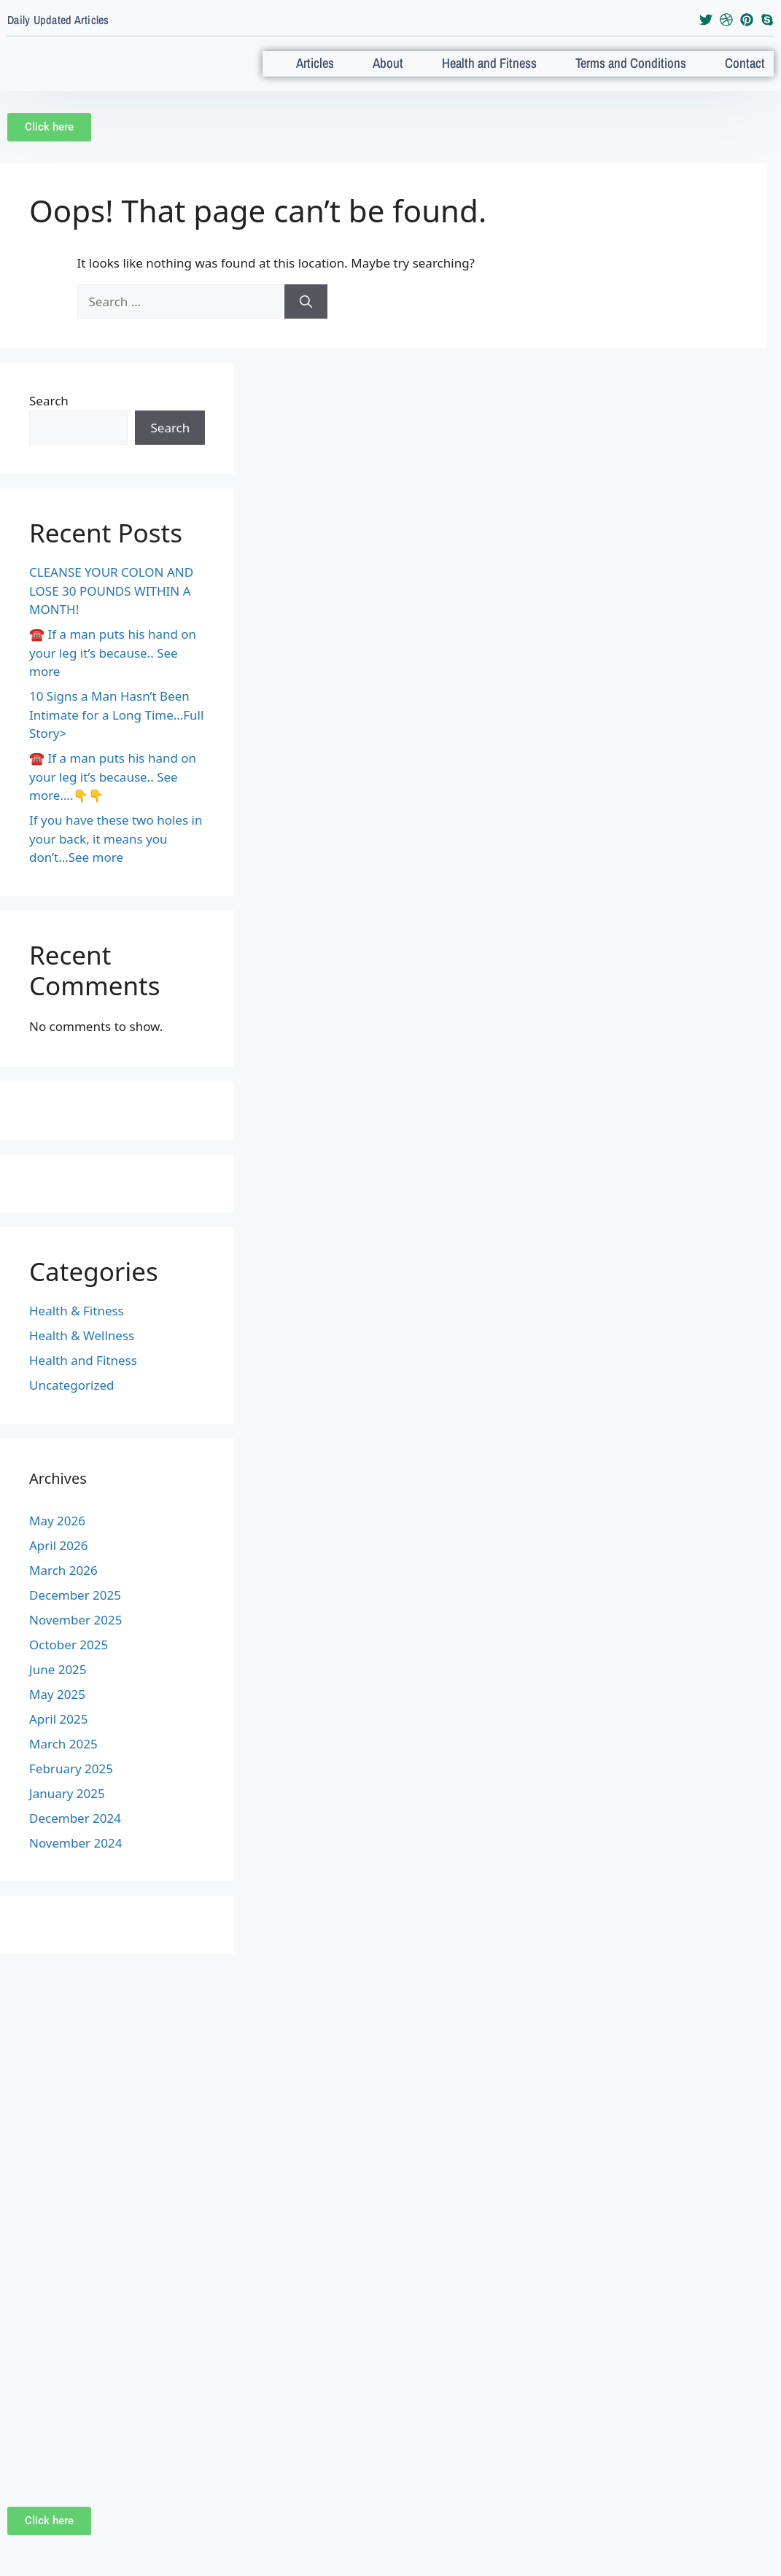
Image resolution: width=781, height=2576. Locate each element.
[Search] (305, 320)
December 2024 (75, 1836)
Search (49, 418)
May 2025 (57, 1712)
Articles (327, 61)
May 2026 (57, 1538)
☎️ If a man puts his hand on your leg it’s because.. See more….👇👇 (112, 795)
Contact (752, 61)
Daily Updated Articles (58, 20)
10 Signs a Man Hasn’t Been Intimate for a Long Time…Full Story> (116, 733)
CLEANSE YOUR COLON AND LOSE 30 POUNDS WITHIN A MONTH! (111, 609)
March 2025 (63, 1762)
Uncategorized (71, 1403)
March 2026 (63, 1588)
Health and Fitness (508, 72)
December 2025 (75, 1613)
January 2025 (67, 1811)
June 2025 (58, 1687)
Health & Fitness (76, 1328)
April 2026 (58, 1563)
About (408, 61)
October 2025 (68, 1662)
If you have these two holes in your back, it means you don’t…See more (115, 857)
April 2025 (58, 1737)
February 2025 (71, 1786)
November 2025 (75, 1638)
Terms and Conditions (639, 72)
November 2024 (75, 1861)
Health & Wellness (81, 1353)
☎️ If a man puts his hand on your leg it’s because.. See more (112, 671)
